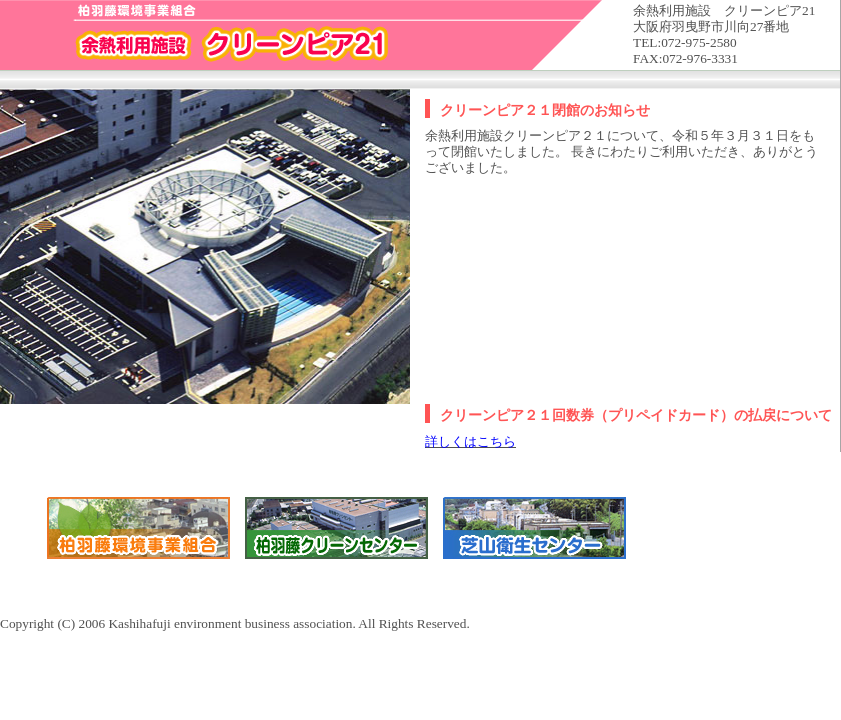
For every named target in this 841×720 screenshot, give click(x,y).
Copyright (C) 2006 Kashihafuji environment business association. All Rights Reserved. (420, 315)
